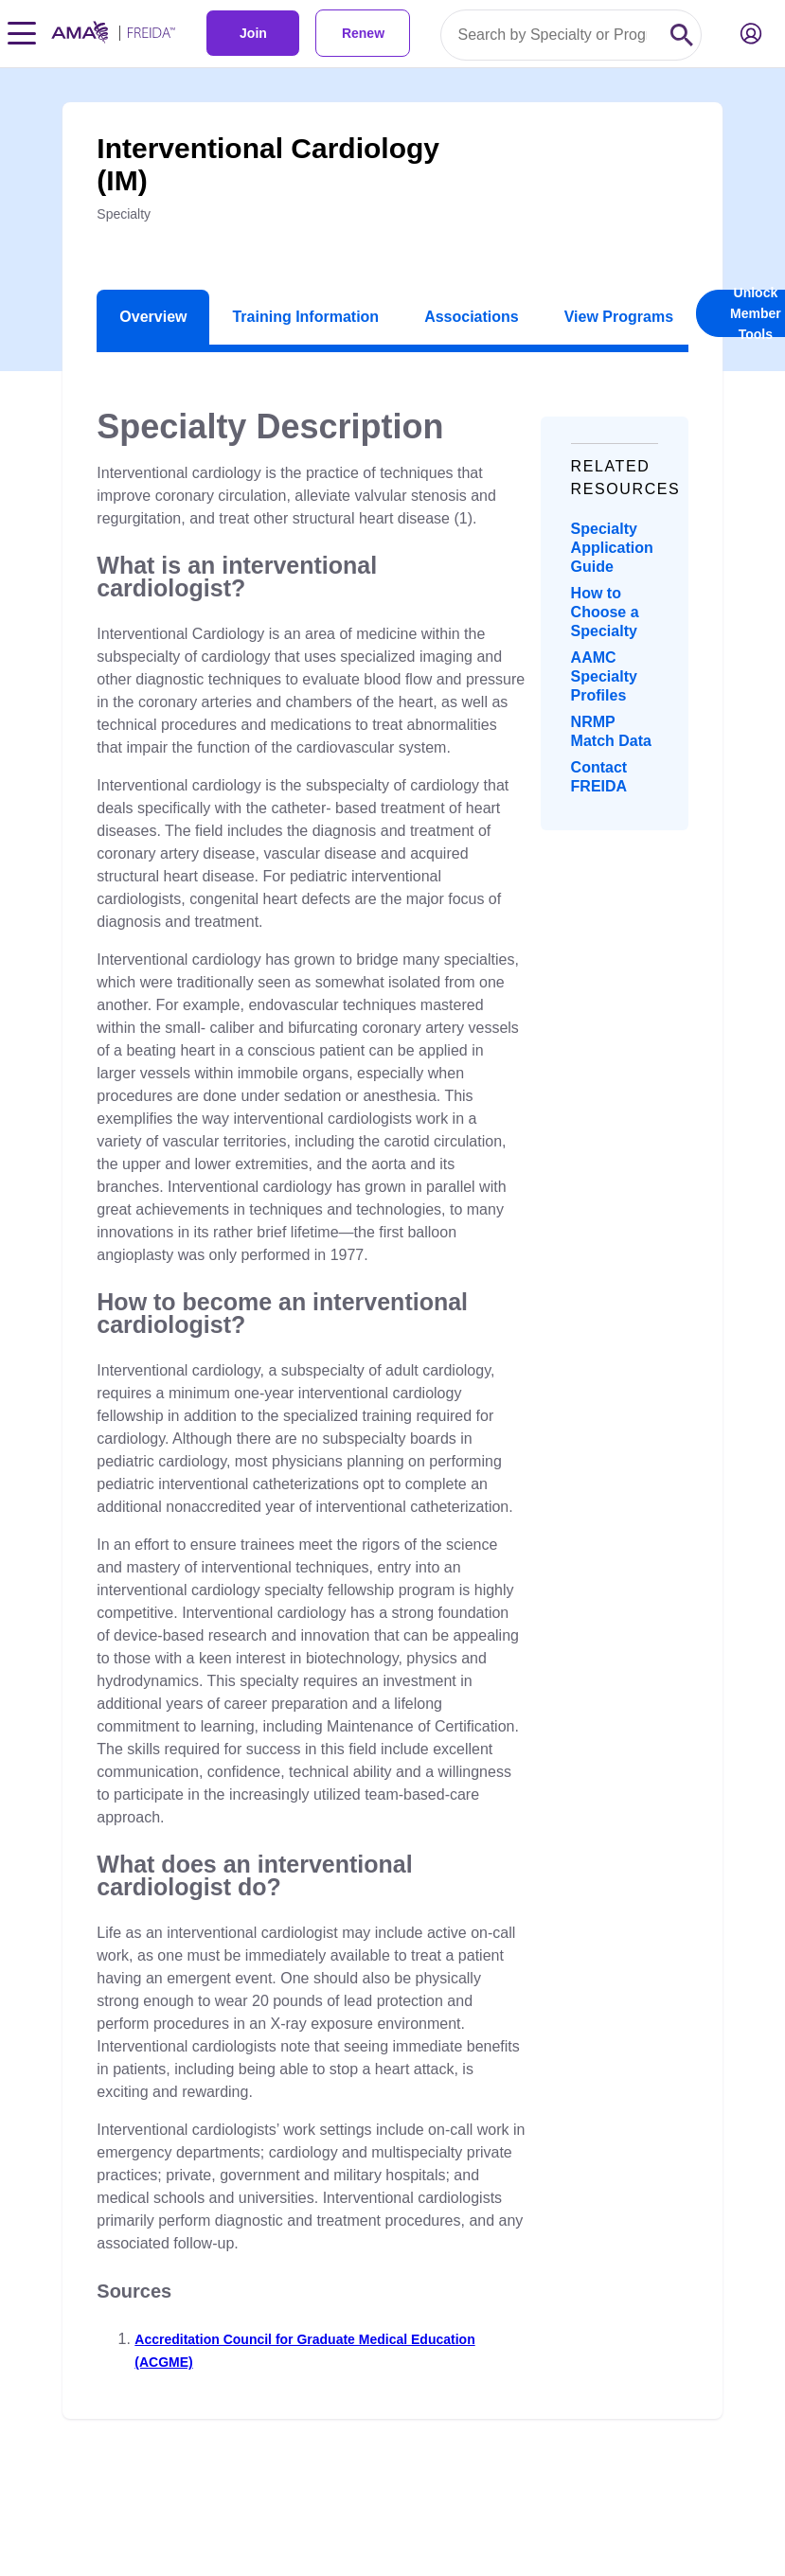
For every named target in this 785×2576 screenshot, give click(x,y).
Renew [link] (363, 33)
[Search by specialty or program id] (552, 35)
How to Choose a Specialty (605, 612)
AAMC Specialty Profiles (604, 676)
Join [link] (253, 33)
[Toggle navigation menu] (22, 33)
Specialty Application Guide (612, 548)
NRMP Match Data (611, 731)
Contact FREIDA (599, 776)
